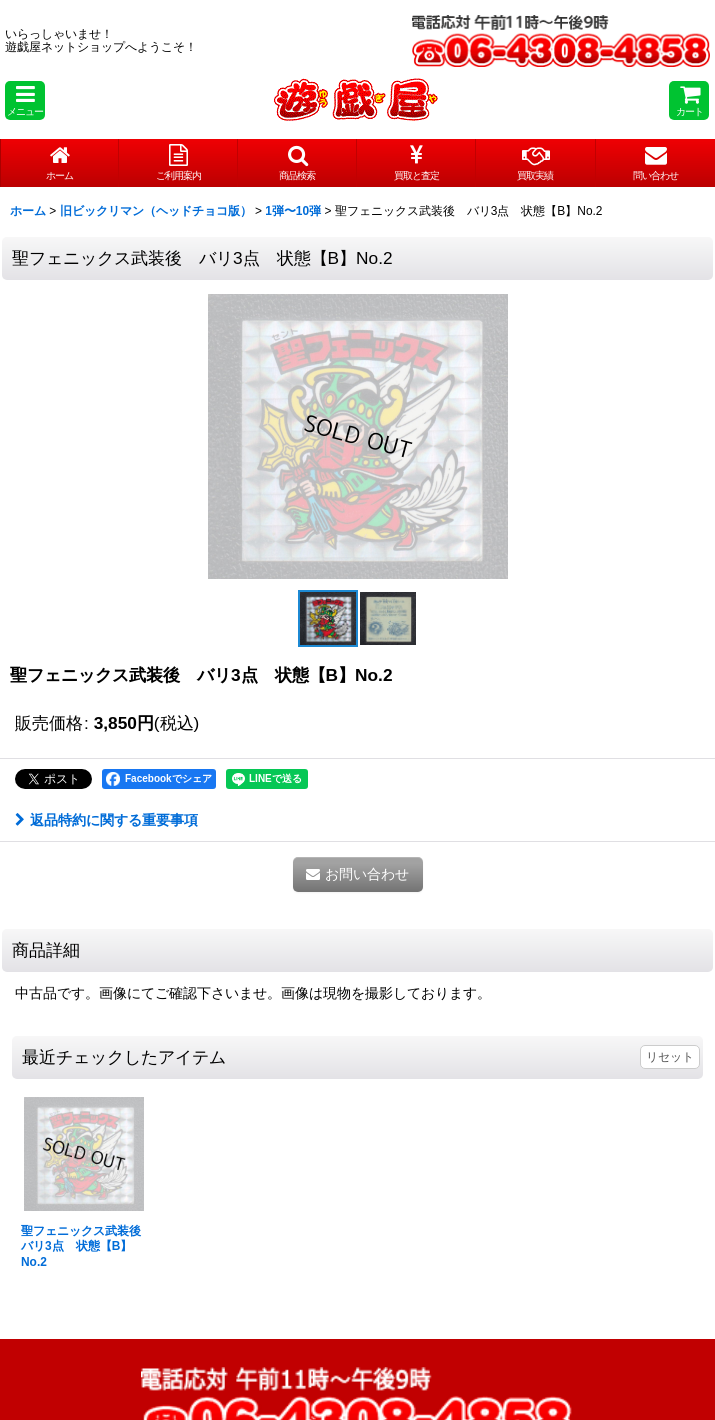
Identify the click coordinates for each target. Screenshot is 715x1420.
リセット (670, 1057)
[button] (25, 100)
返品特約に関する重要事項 (106, 820)
